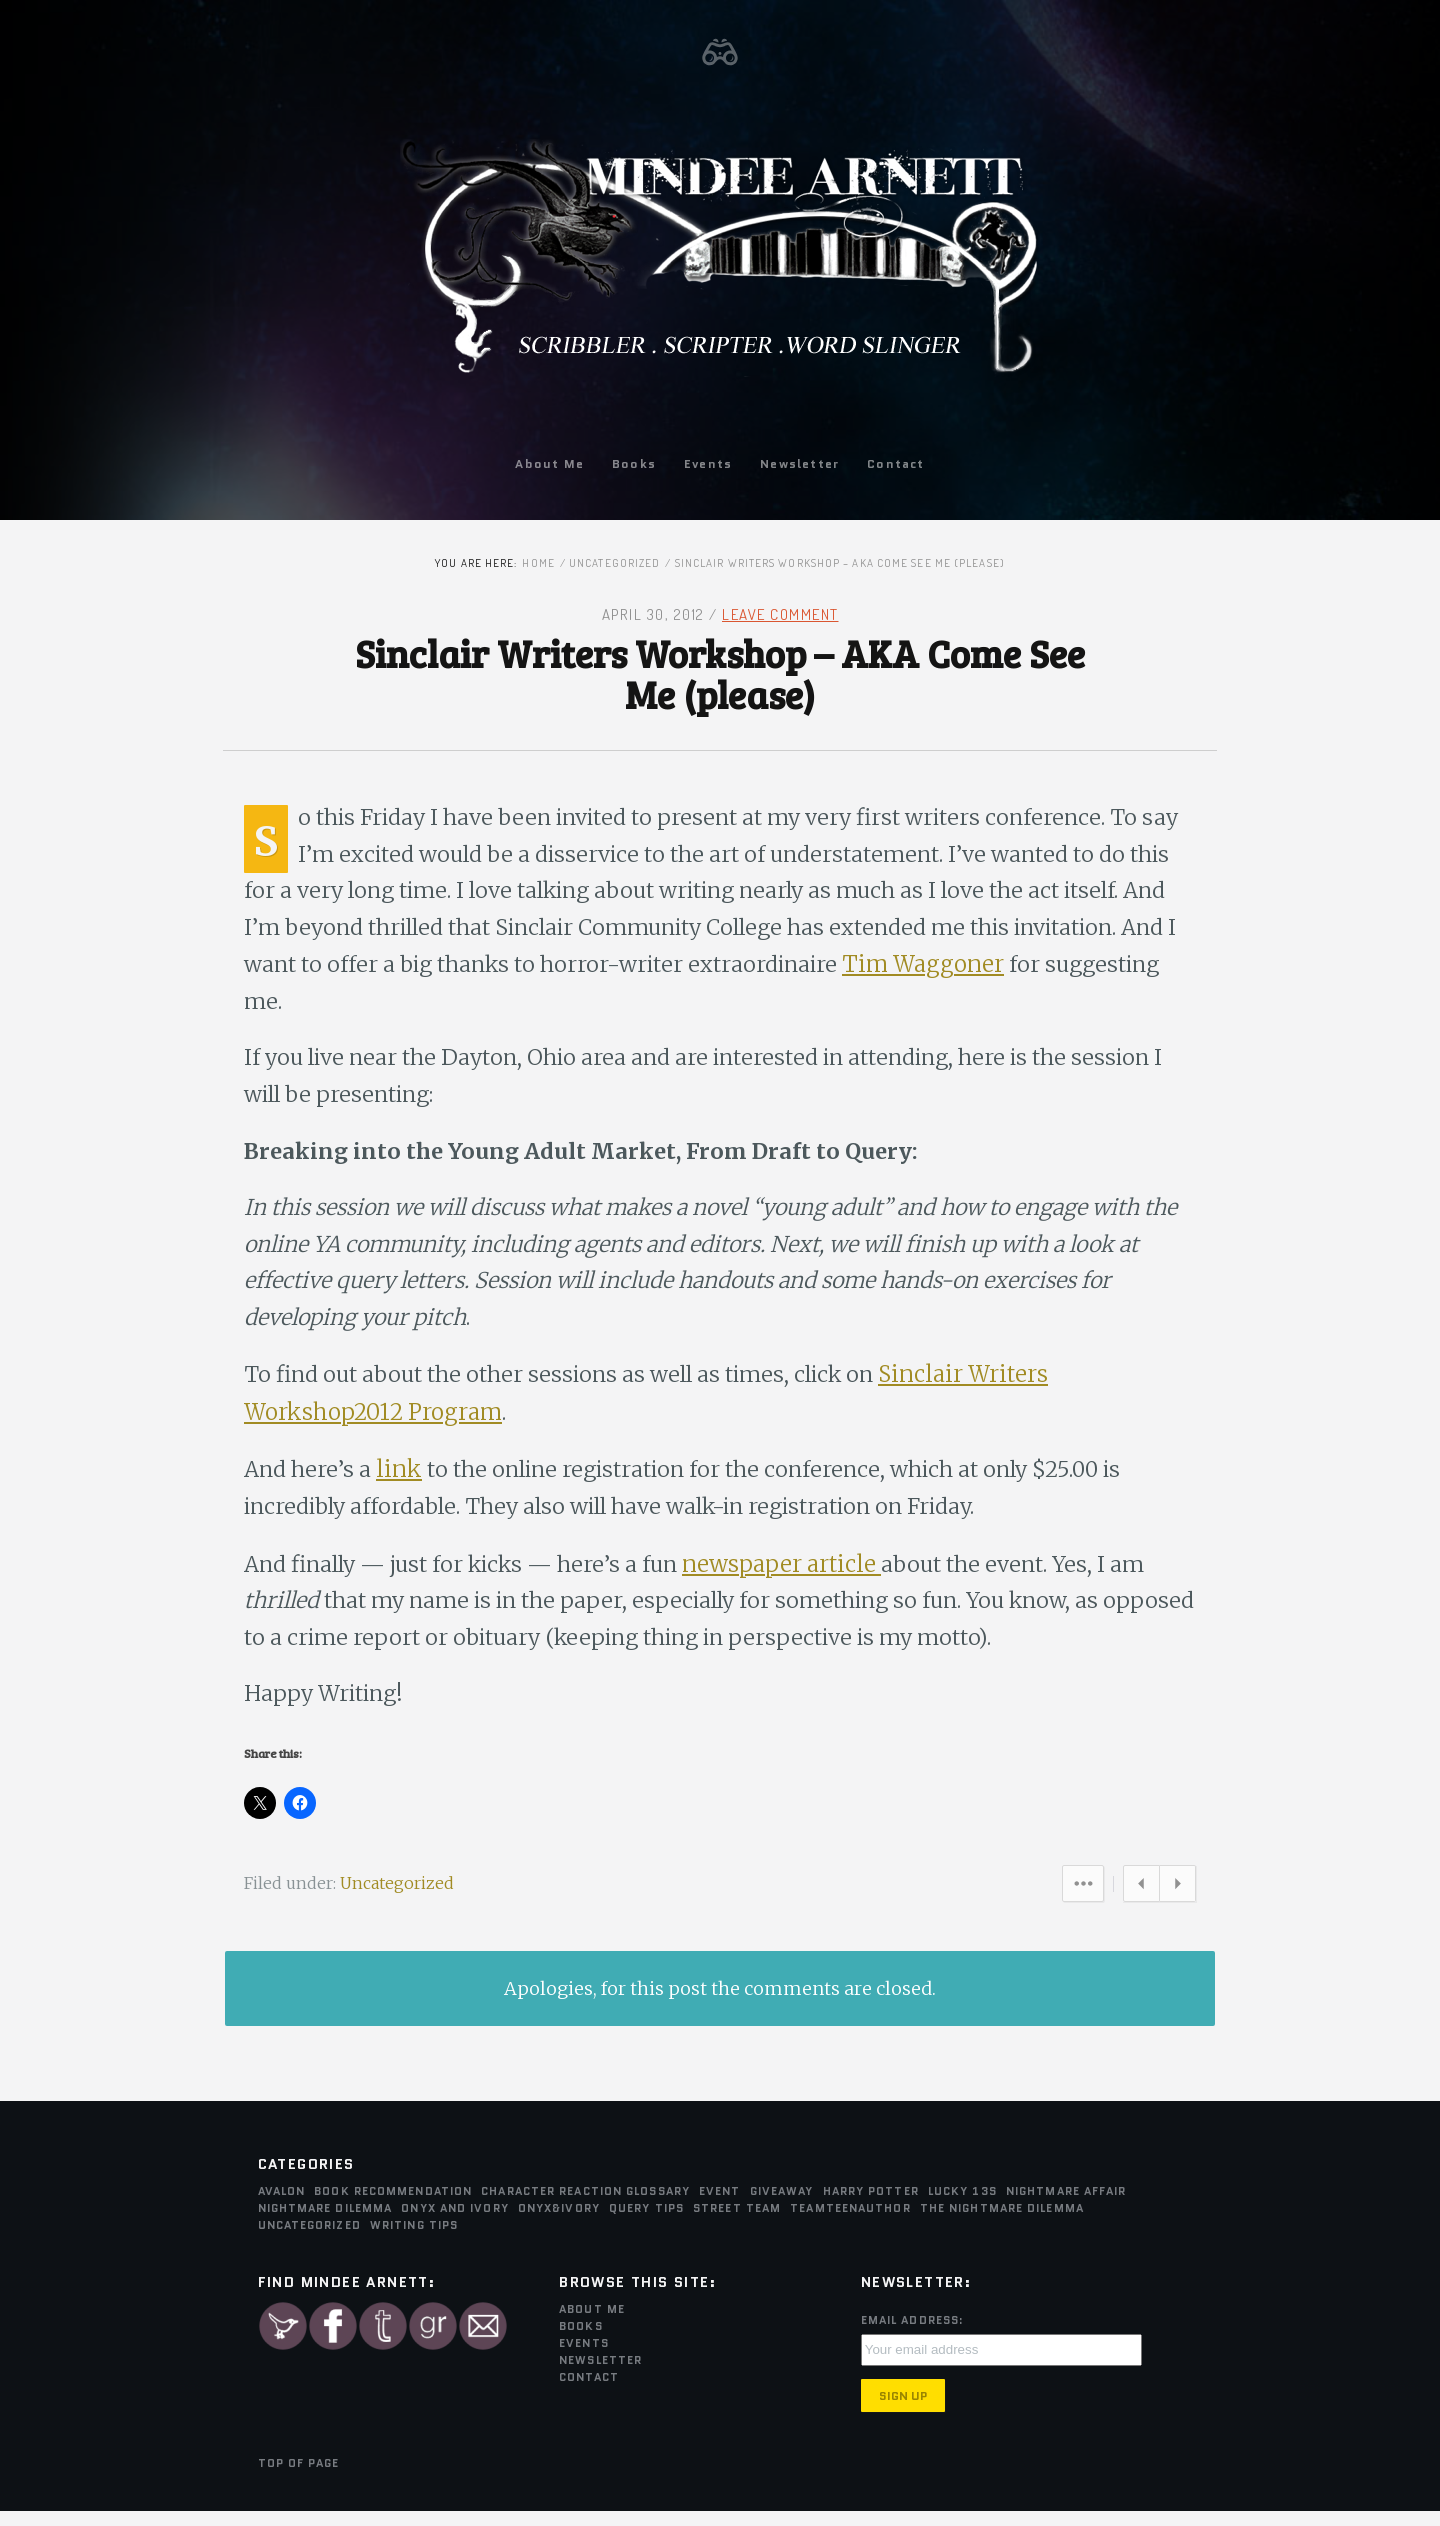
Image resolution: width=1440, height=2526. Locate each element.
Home (538, 563)
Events (708, 463)
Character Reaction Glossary (585, 2205)
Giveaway (782, 2205)
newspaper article (799, 1575)
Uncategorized (614, 563)
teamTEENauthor (850, 2222)
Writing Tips (414, 2239)
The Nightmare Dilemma (1002, 2222)
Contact (895, 463)
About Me (549, 463)
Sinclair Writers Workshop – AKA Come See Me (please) (720, 675)
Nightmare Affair (1066, 2205)
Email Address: (912, 2334)
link (401, 1481)
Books (634, 463)
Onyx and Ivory (454, 2222)
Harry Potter (871, 2205)
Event (720, 2205)
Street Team (737, 2222)
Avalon (282, 2205)
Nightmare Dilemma (325, 2222)
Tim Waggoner (1118, 974)
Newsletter (799, 463)
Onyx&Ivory (559, 2222)
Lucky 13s (962, 2205)
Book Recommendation (393, 2205)
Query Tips (646, 2222)
